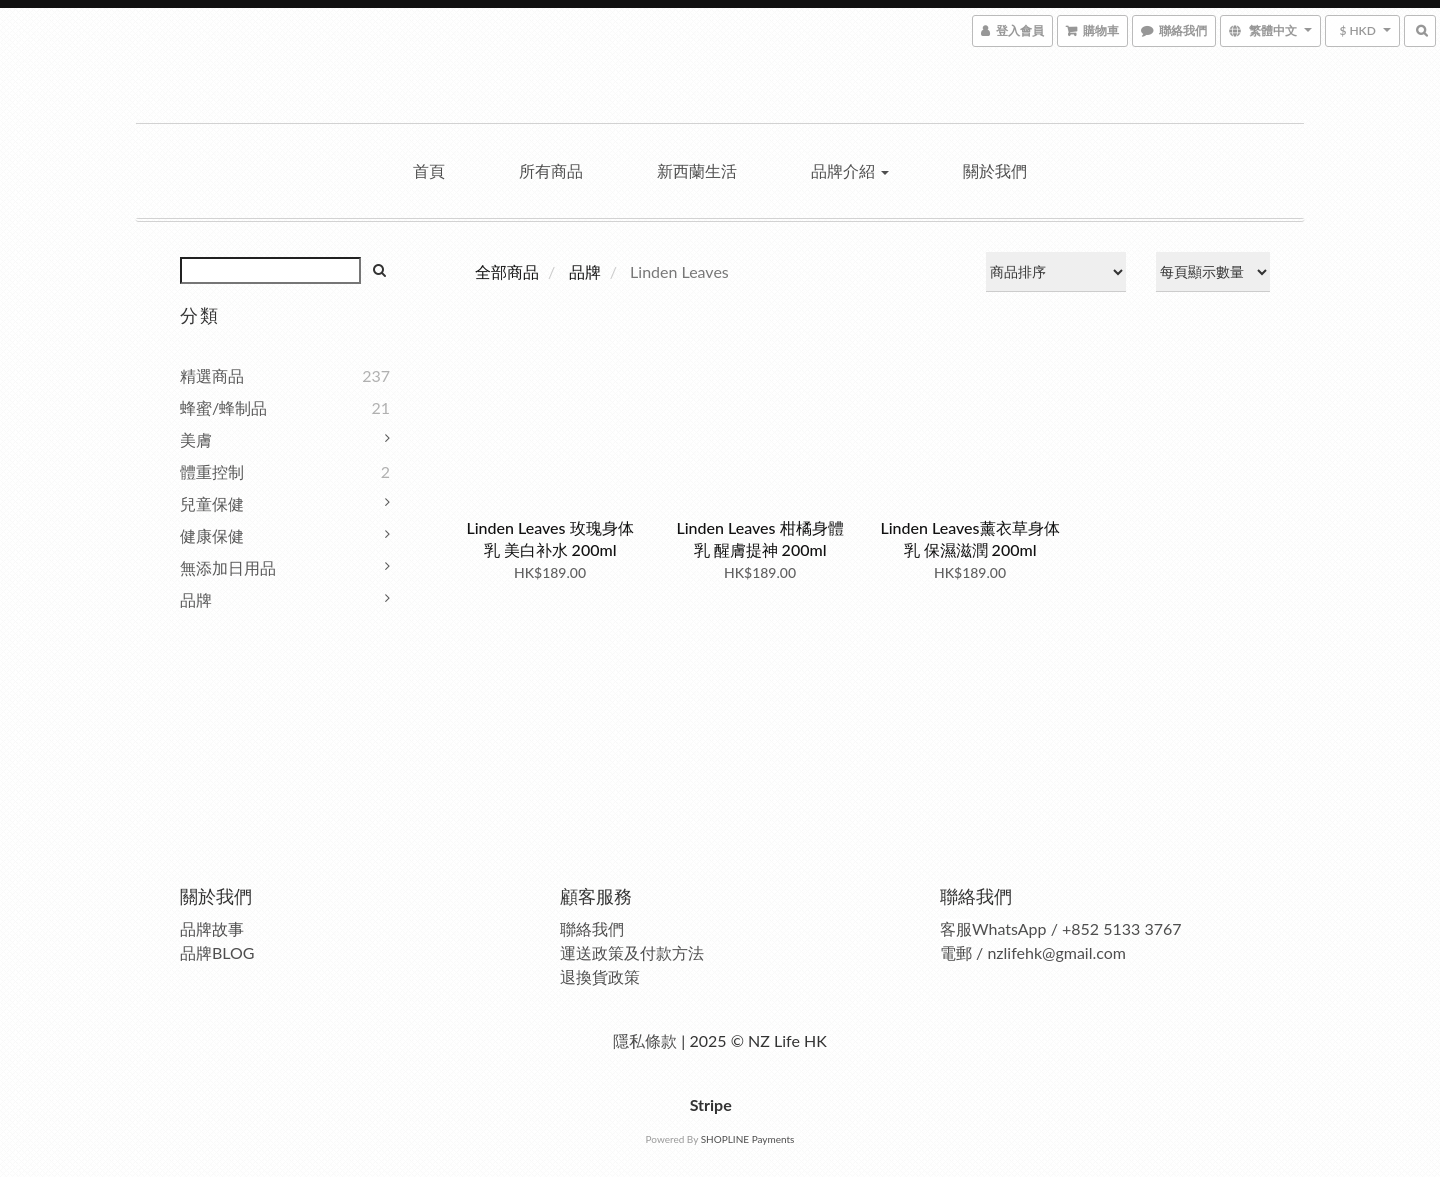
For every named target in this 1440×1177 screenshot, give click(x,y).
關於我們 (995, 170)
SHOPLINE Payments (748, 1139)
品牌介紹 (850, 170)
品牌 (196, 599)
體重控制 (212, 471)
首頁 (429, 170)
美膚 (196, 439)
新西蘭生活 (697, 170)
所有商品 (551, 170)
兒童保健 (212, 503)
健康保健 (212, 535)
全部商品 (507, 271)
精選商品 (212, 375)
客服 (956, 928)
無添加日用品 (228, 567)
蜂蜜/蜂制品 (223, 407)
